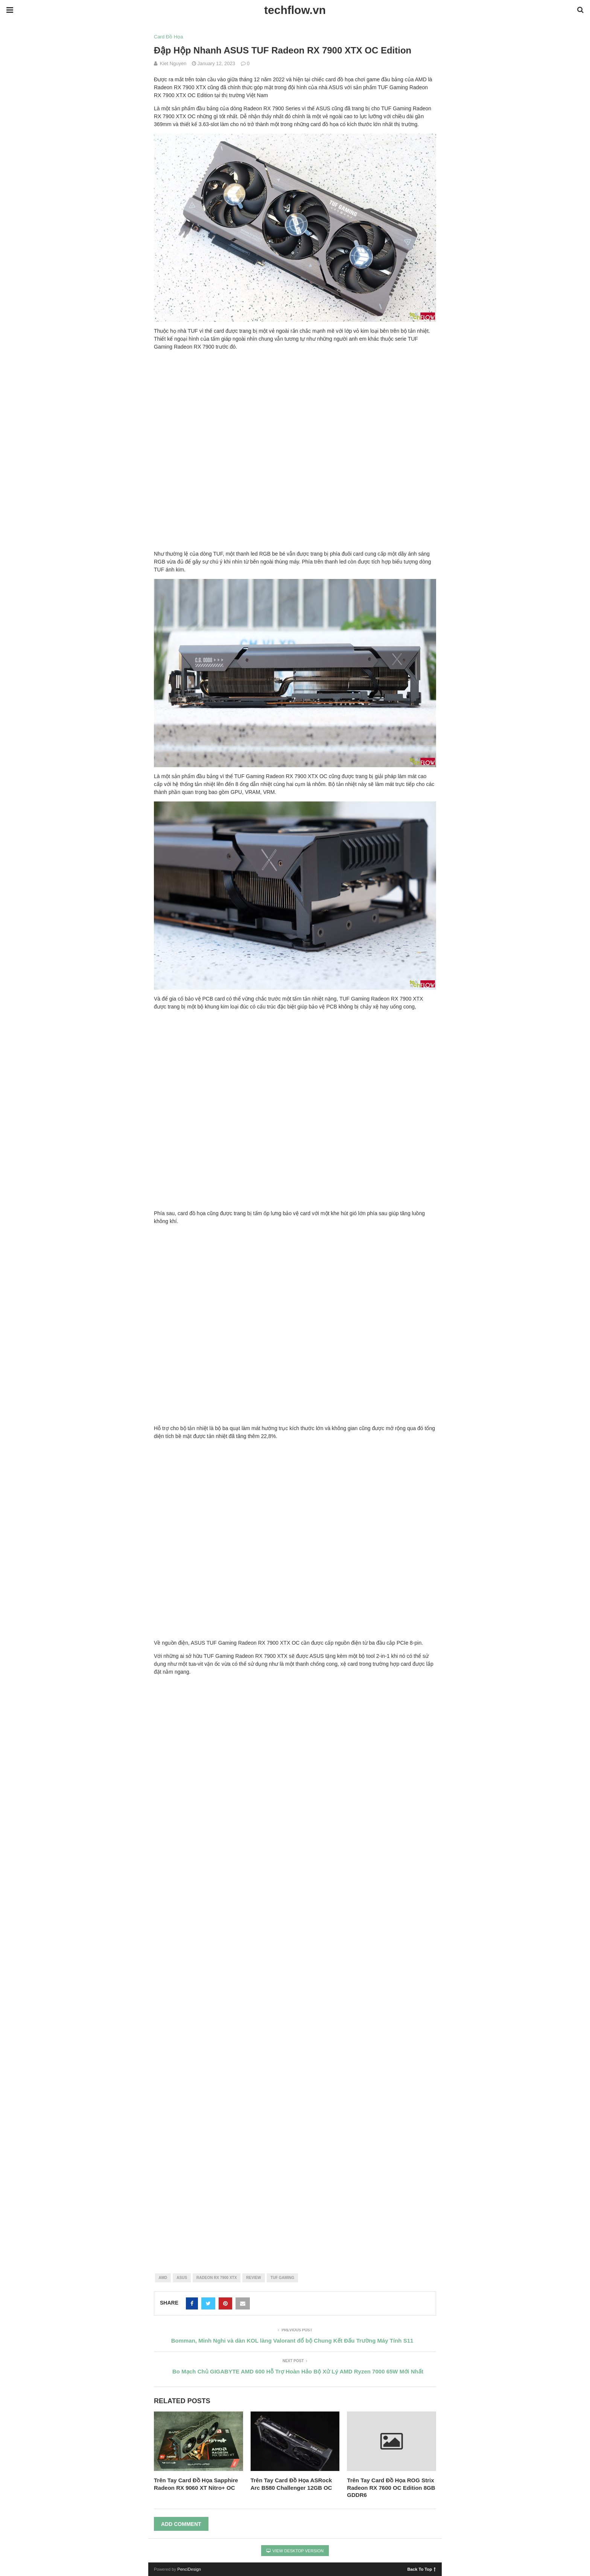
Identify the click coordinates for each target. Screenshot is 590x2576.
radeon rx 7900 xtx (216, 2278)
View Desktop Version (295, 2551)
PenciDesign (189, 2569)
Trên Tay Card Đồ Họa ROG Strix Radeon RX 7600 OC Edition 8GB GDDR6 (391, 2487)
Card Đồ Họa (168, 37)
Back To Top (422, 2569)
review (253, 2278)
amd (163, 2278)
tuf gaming (282, 2278)
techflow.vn (295, 10)
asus (181, 2278)
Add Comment (181, 2524)
